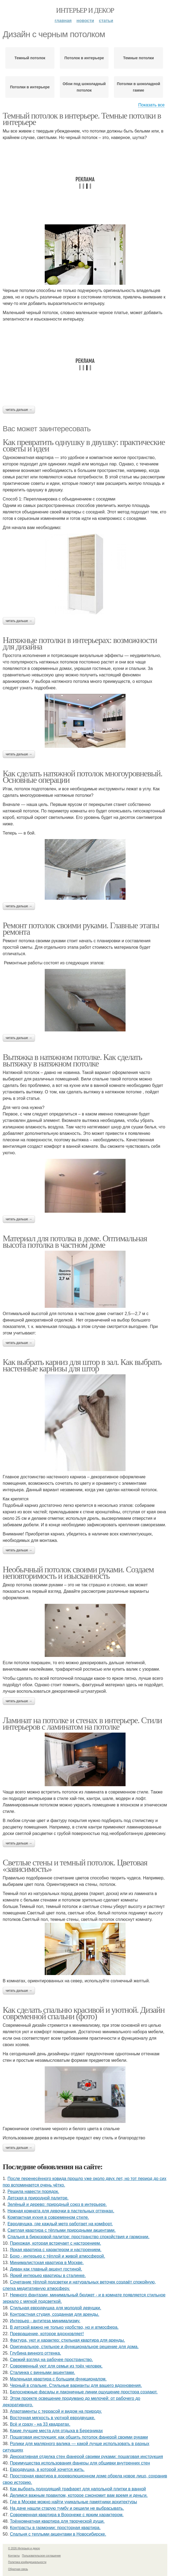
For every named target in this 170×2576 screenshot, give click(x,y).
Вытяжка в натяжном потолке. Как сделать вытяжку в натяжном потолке (72, 1060)
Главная (63, 20)
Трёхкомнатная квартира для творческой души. (57, 2521)
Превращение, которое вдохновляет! (47, 2333)
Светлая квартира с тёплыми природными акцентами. (62, 2230)
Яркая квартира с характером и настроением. (56, 2249)
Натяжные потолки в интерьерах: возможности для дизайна (80, 643)
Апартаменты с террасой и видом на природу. (56, 2411)
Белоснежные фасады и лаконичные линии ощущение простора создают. (84, 2392)
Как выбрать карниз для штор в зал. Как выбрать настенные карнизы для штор (82, 1365)
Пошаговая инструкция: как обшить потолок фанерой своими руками (79, 2437)
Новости (85, 20)
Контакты (14, 2555)
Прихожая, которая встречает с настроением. (55, 2243)
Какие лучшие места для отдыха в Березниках (56, 2430)
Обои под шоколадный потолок (84, 87)
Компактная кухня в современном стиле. (48, 2217)
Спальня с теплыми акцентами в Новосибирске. (58, 2534)
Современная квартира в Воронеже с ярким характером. (67, 2514)
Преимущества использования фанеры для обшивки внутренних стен (80, 2463)
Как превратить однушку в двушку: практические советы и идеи (84, 445)
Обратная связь (18, 2569)
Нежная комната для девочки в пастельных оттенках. (61, 2211)
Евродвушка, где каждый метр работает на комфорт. (60, 2224)
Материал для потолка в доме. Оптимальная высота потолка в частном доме (75, 1241)
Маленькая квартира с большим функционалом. (58, 2379)
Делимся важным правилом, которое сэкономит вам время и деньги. (79, 2495)
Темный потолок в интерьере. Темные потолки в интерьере (82, 119)
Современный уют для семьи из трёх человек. (56, 2366)
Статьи (106, 20)
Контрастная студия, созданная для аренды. (54, 2314)
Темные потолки (138, 58)
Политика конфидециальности (27, 2562)
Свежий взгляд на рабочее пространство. (51, 2359)
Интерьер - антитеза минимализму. (45, 2320)
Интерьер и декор (85, 10)
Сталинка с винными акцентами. (42, 2372)
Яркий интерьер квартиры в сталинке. (48, 2275)
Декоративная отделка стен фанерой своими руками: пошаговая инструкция (86, 2456)
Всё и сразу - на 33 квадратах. (40, 2424)
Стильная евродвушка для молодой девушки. (55, 2308)
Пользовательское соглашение (41, 2555)
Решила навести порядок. (33, 2191)
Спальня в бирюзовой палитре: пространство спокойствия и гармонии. (79, 2236)
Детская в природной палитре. (38, 2198)
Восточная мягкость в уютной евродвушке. (52, 2417)
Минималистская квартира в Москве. (47, 2262)
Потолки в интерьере (30, 87)
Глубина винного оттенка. (35, 2353)
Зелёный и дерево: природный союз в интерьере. (57, 2204)
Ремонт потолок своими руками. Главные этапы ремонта (81, 928)
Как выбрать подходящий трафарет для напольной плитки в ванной (78, 2489)
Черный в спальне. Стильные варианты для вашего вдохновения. (76, 2385)
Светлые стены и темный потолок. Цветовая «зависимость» (75, 1866)
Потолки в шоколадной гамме (138, 87)
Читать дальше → (19, 410)
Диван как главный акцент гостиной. (46, 2269)
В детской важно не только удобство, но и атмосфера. (64, 2327)
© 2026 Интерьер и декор (24, 2548)
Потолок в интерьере (84, 58)
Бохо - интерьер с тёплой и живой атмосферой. (57, 2256)
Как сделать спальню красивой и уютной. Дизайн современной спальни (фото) (84, 2013)
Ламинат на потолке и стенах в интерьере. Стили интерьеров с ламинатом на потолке (82, 1723)
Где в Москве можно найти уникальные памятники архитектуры (73, 2501)
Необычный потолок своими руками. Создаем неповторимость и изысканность (78, 1573)
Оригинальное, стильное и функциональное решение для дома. (74, 2346)
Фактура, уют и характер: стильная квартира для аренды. (67, 2340)
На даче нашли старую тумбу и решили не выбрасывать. (67, 2508)
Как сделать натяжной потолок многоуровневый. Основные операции (82, 777)
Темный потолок (30, 58)
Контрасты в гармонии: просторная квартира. (55, 2527)
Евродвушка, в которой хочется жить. (47, 2469)
